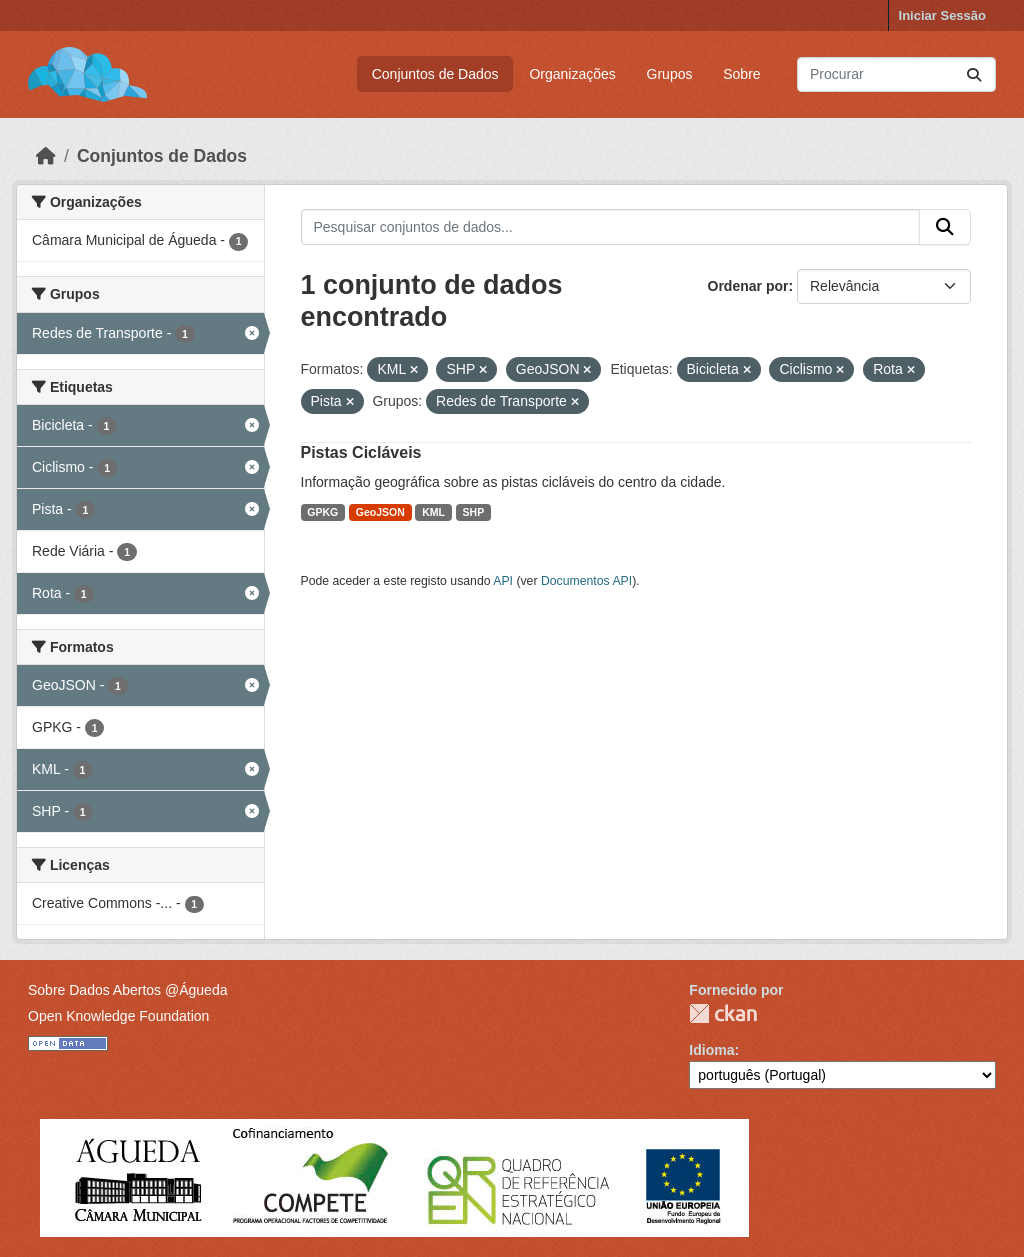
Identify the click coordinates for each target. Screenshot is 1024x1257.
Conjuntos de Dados (435, 74)
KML (433, 512)
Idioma (711, 1050)
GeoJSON (380, 512)
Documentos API (586, 581)
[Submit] (974, 74)
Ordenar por (748, 286)
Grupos (670, 74)
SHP (474, 512)
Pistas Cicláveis (361, 452)
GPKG (322, 512)
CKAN (723, 1013)
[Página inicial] (46, 156)
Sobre (741, 74)
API (503, 581)
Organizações (572, 74)
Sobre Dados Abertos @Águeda (127, 990)
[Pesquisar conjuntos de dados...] (896, 74)
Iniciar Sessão (942, 15)
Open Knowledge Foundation (118, 1016)
